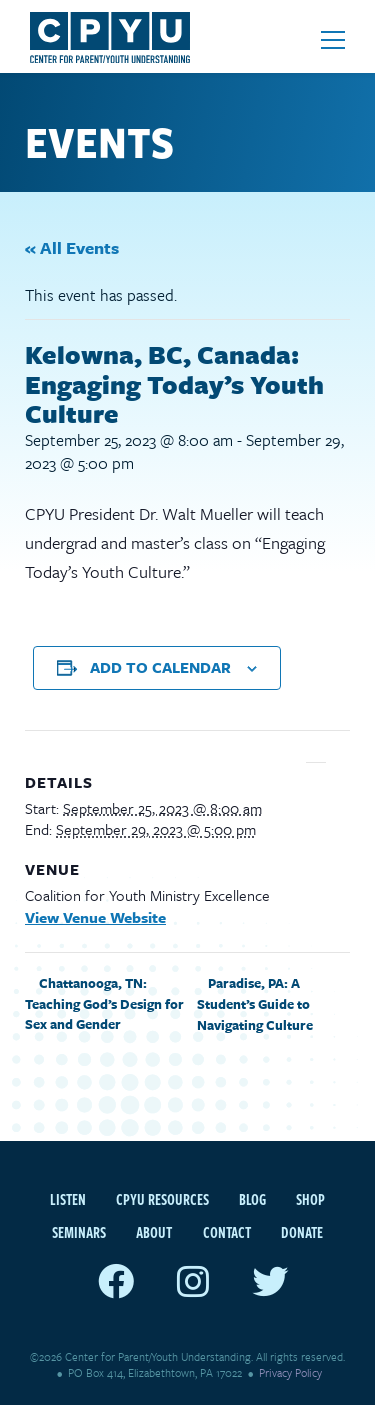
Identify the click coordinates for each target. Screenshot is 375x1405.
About (154, 1232)
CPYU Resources (162, 1199)
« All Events (72, 247)
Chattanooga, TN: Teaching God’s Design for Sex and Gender (104, 1003)
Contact (227, 1232)
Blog (252, 1199)
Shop (310, 1199)
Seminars (79, 1232)
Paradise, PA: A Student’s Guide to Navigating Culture (256, 1004)
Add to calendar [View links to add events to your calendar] (160, 667)
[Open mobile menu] (333, 40)
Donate (302, 1232)
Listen (68, 1199)
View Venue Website (95, 917)
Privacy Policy (290, 1372)
